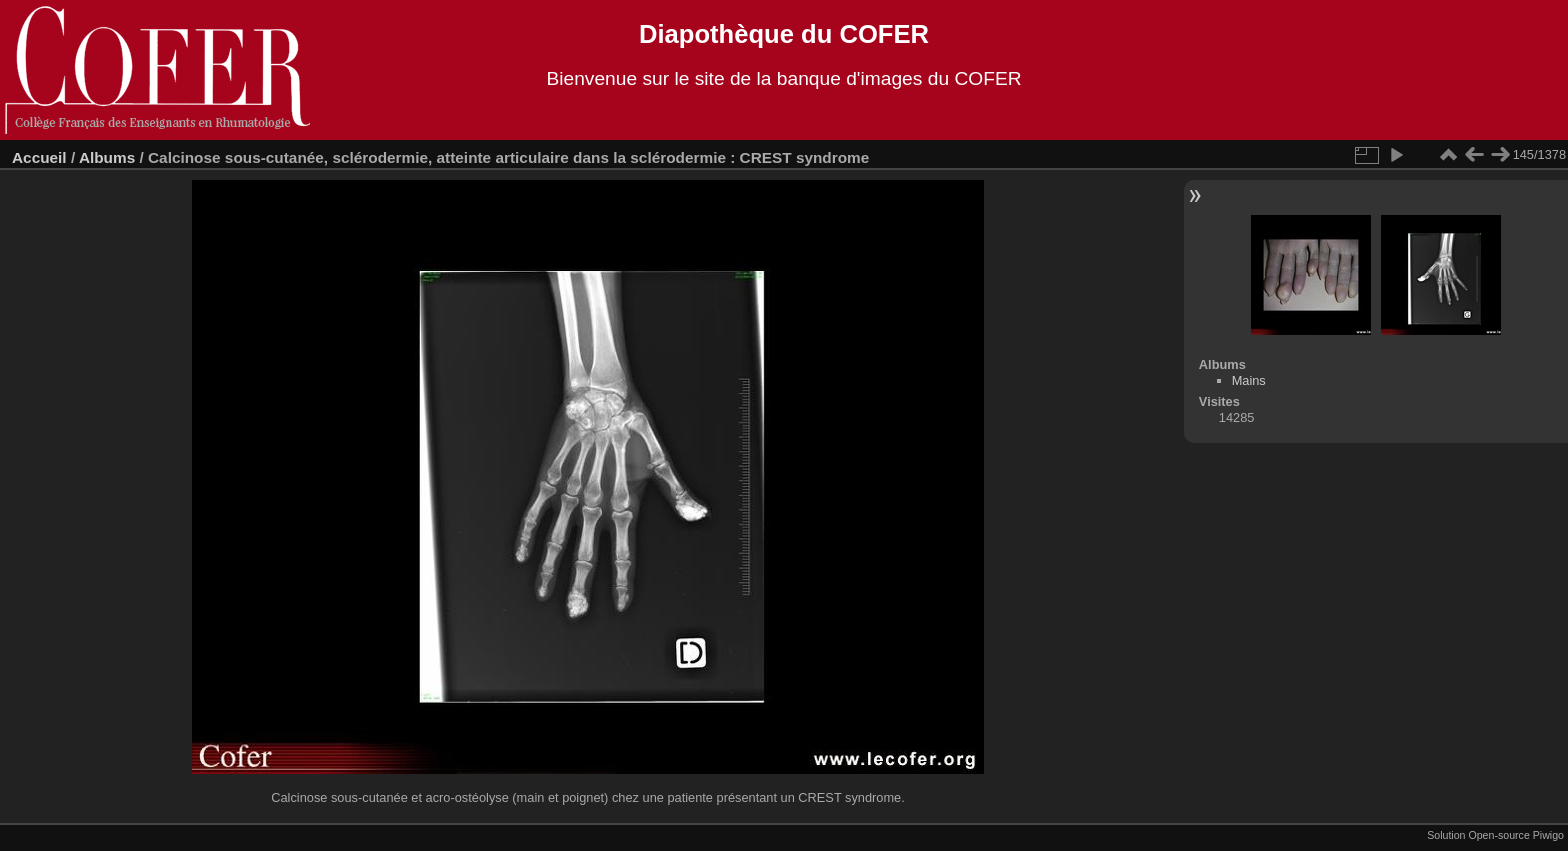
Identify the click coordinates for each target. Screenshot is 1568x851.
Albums (107, 157)
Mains (1249, 380)
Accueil (39, 157)
